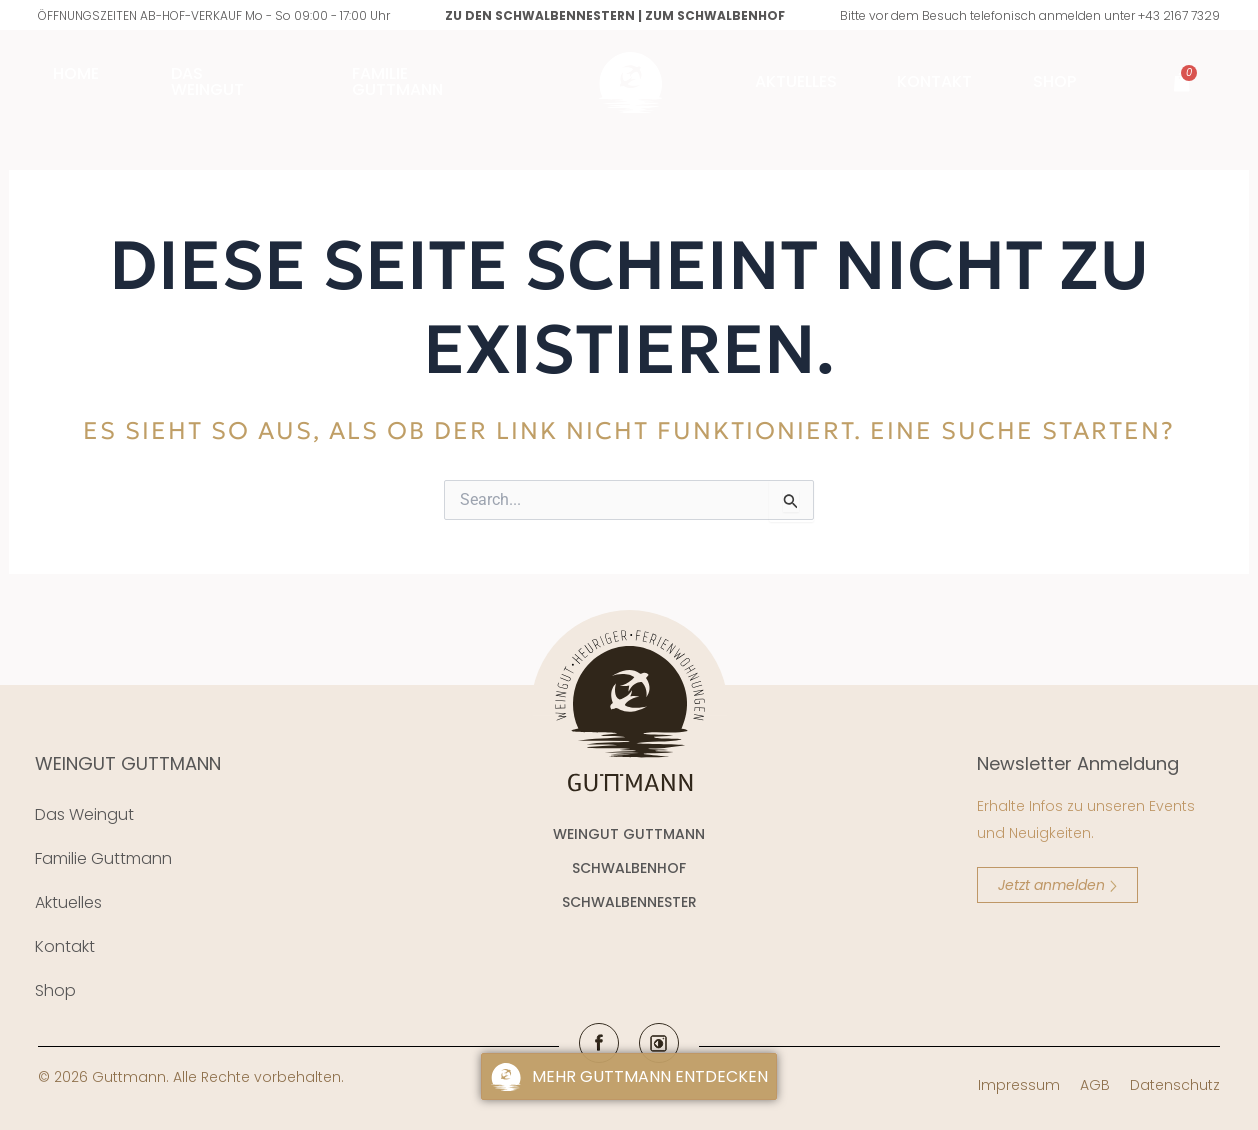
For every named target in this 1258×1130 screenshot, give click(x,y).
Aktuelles (68, 902)
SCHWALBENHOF (629, 868)
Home (76, 73)
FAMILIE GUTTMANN (397, 81)
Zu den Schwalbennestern (540, 15)
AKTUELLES (796, 81)
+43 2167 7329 (1179, 15)
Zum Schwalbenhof (715, 15)
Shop (1059, 82)
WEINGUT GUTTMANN (128, 763)
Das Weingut (207, 81)
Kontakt (934, 81)
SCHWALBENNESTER (629, 902)
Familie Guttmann (103, 858)
